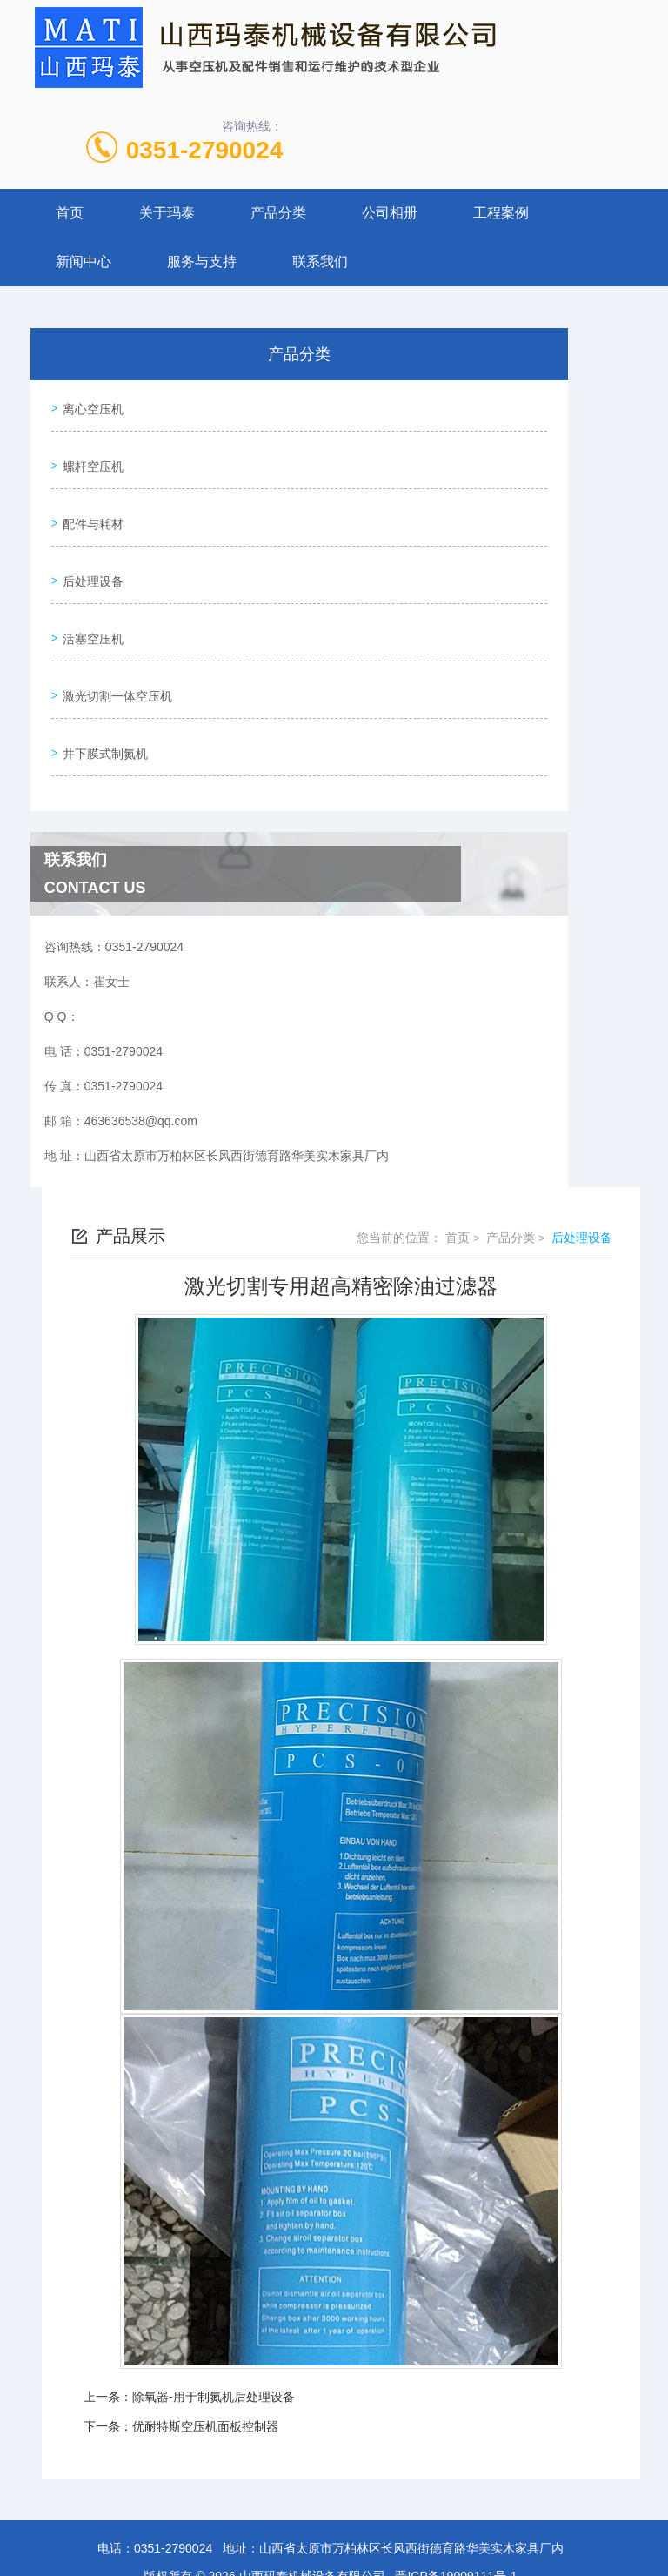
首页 (70, 212)
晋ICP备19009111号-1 (456, 2520)
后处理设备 (89, 553)
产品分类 (278, 212)
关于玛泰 (167, 212)
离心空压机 (89, 405)
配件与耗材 (89, 504)
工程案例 (501, 212)
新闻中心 (83, 261)
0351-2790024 (205, 150)
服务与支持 (202, 261)
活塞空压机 (89, 603)
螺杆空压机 (89, 454)
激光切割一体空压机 (114, 653)
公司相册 (390, 212)
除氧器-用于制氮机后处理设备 (213, 2341)
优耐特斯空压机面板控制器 (205, 2371)
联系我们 (320, 261)
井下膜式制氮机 (101, 702)
